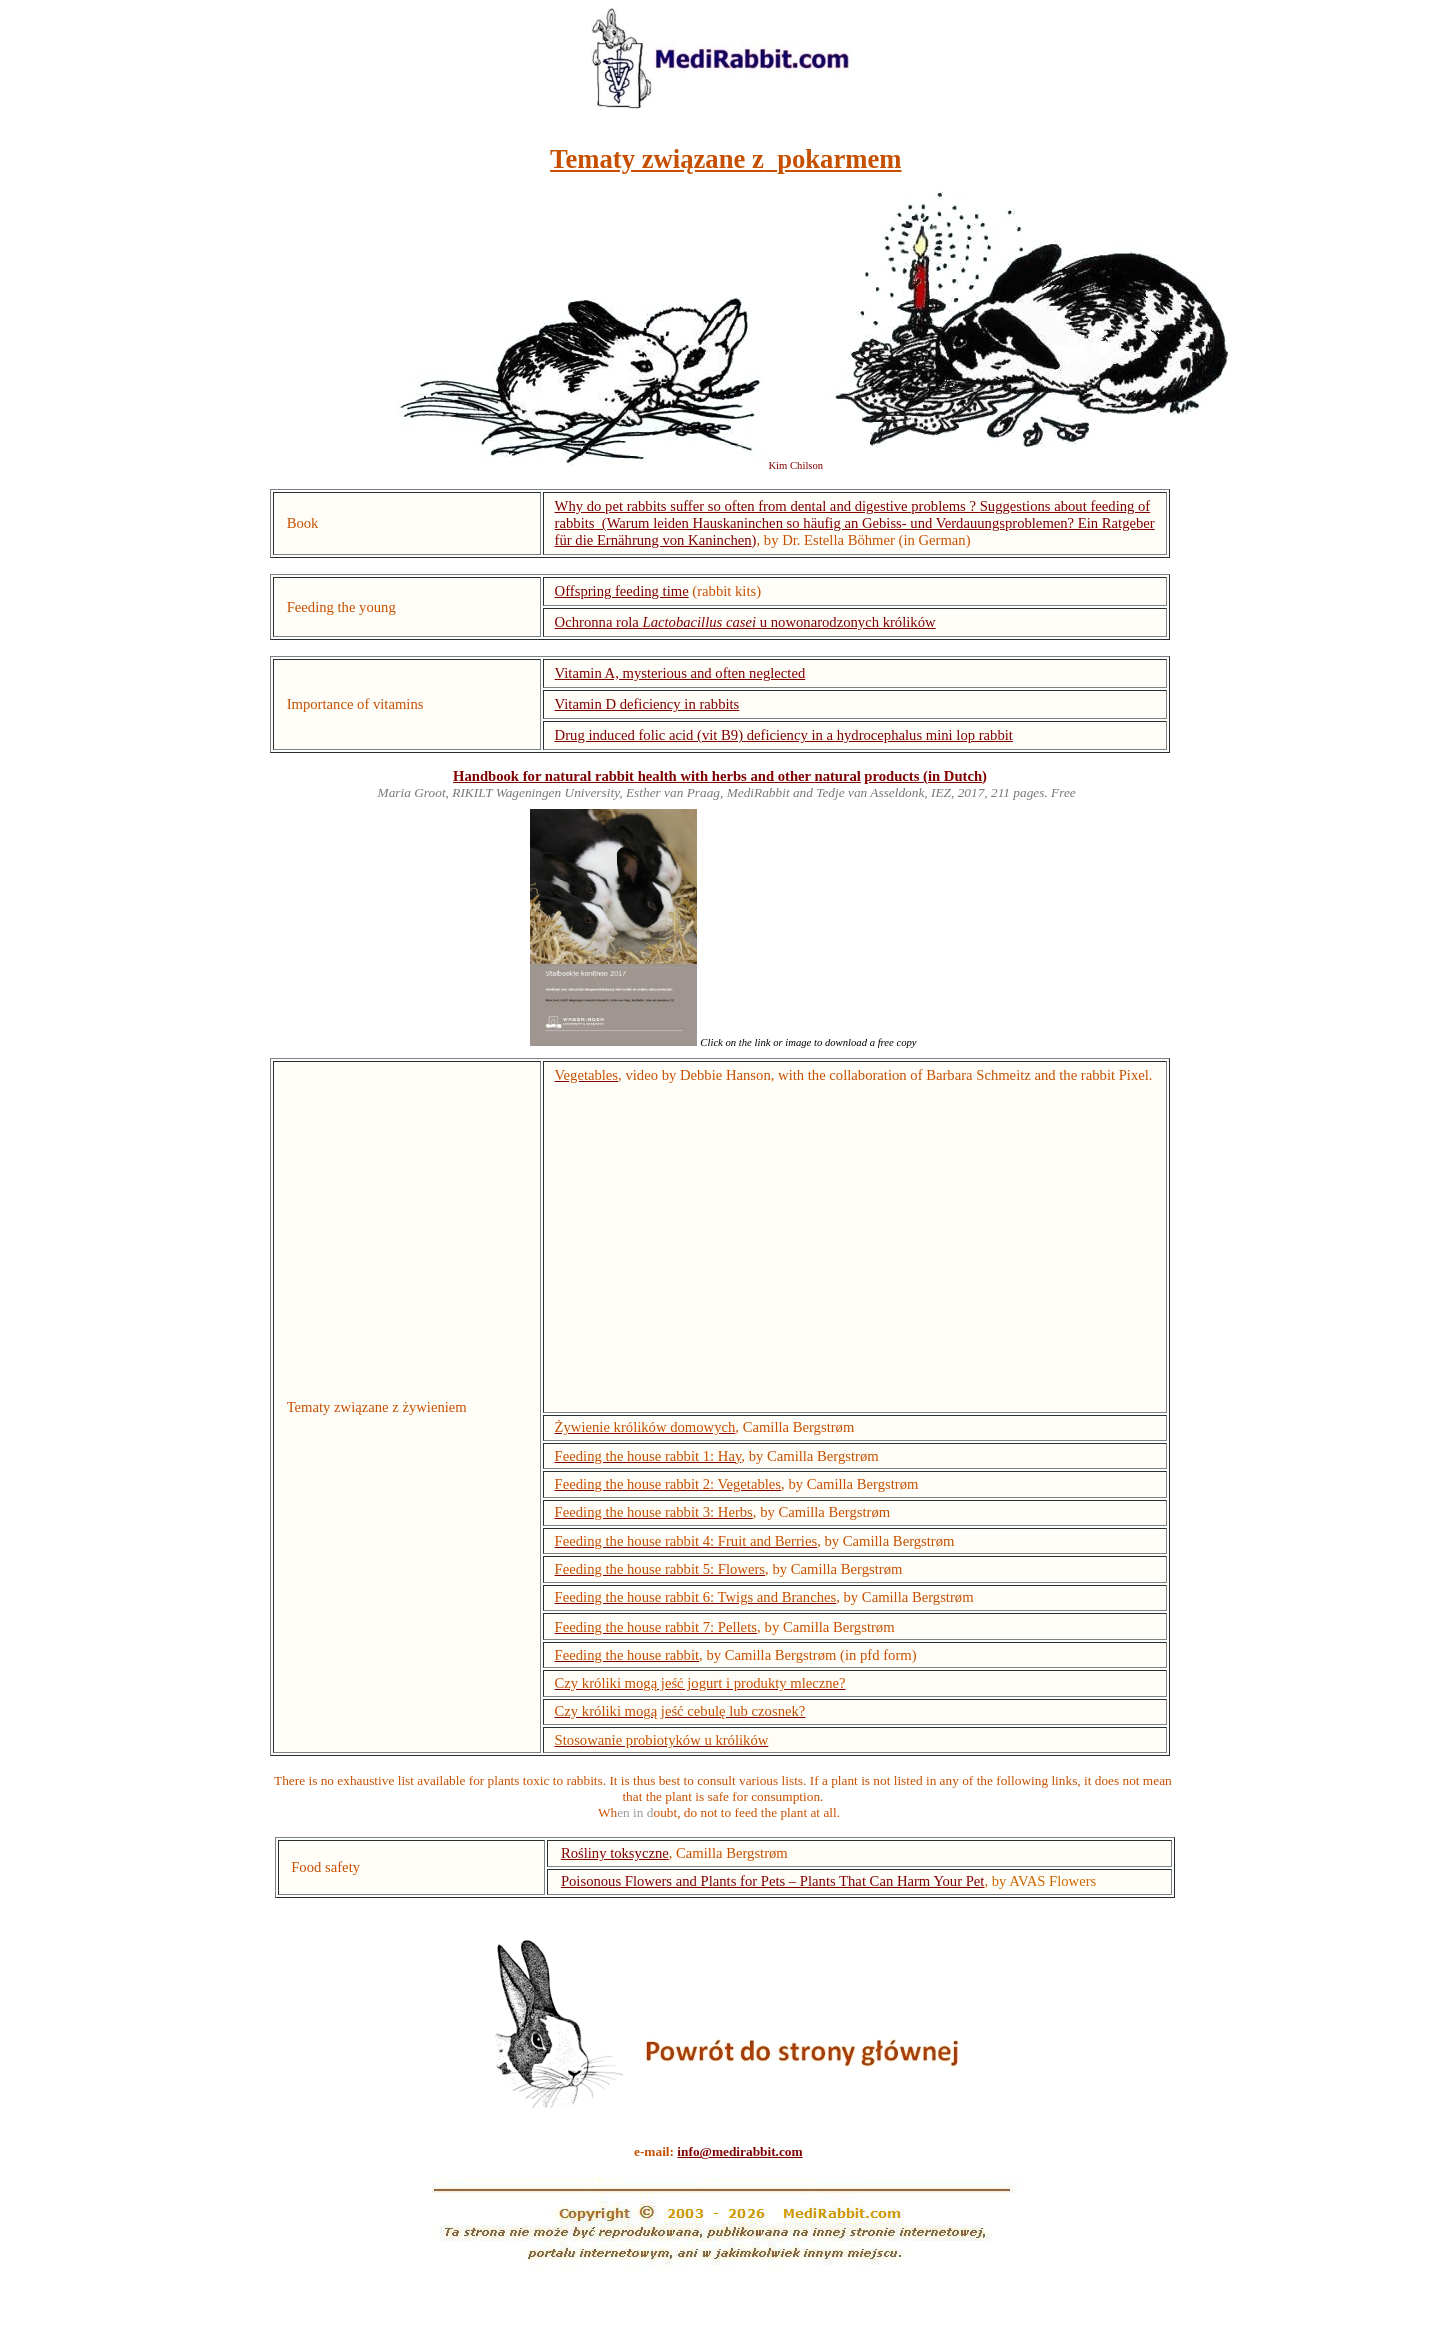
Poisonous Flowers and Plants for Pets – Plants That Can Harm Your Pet (773, 1881)
